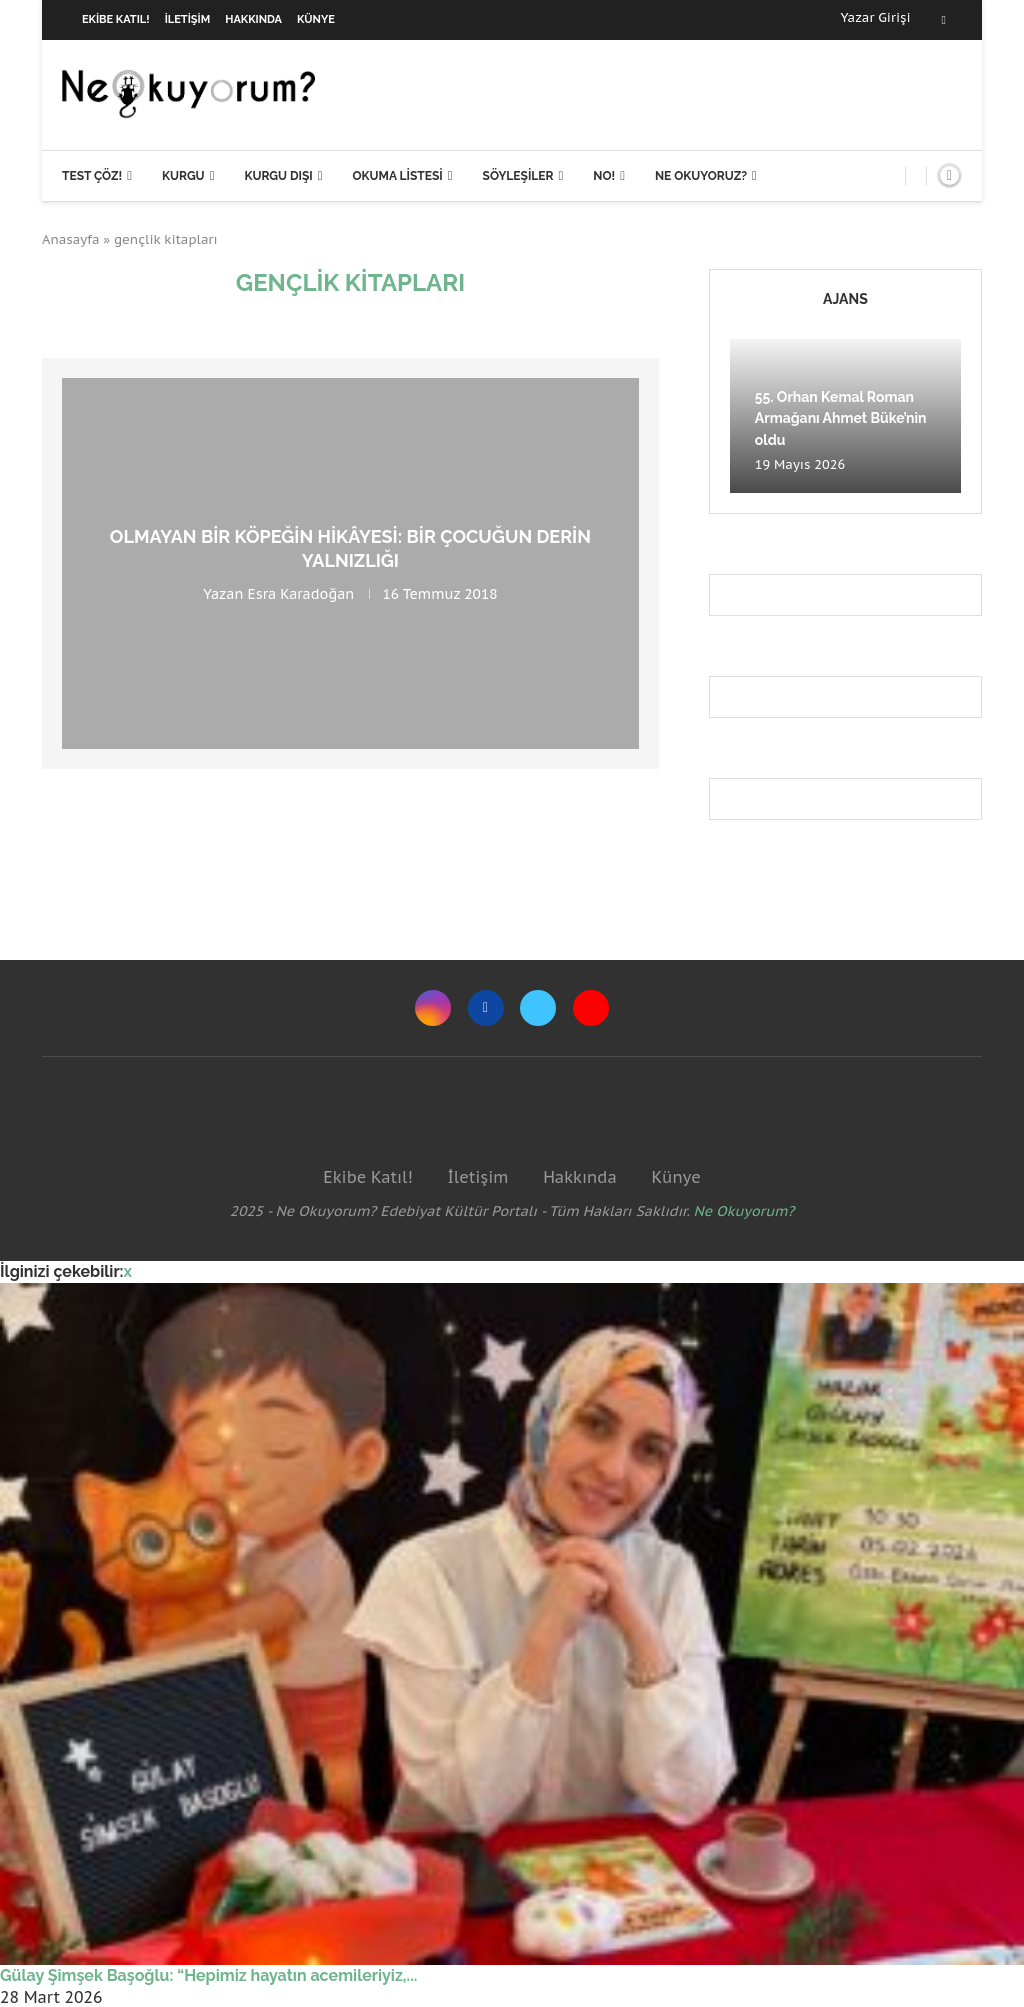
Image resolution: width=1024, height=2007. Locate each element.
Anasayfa (71, 239)
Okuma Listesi (397, 176)
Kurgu (183, 176)
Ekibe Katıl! (116, 19)
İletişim (188, 19)
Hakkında (253, 19)
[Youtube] (591, 1008)
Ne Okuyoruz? (701, 176)
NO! (604, 176)
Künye (316, 19)
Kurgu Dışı (278, 176)
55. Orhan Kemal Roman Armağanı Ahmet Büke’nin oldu (841, 418)
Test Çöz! (92, 176)
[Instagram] (433, 1008)
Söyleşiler (518, 176)
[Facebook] (944, 20)
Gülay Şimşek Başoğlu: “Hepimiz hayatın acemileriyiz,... (208, 1975)
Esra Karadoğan (300, 594)
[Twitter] (538, 1008)
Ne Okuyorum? (744, 1211)
